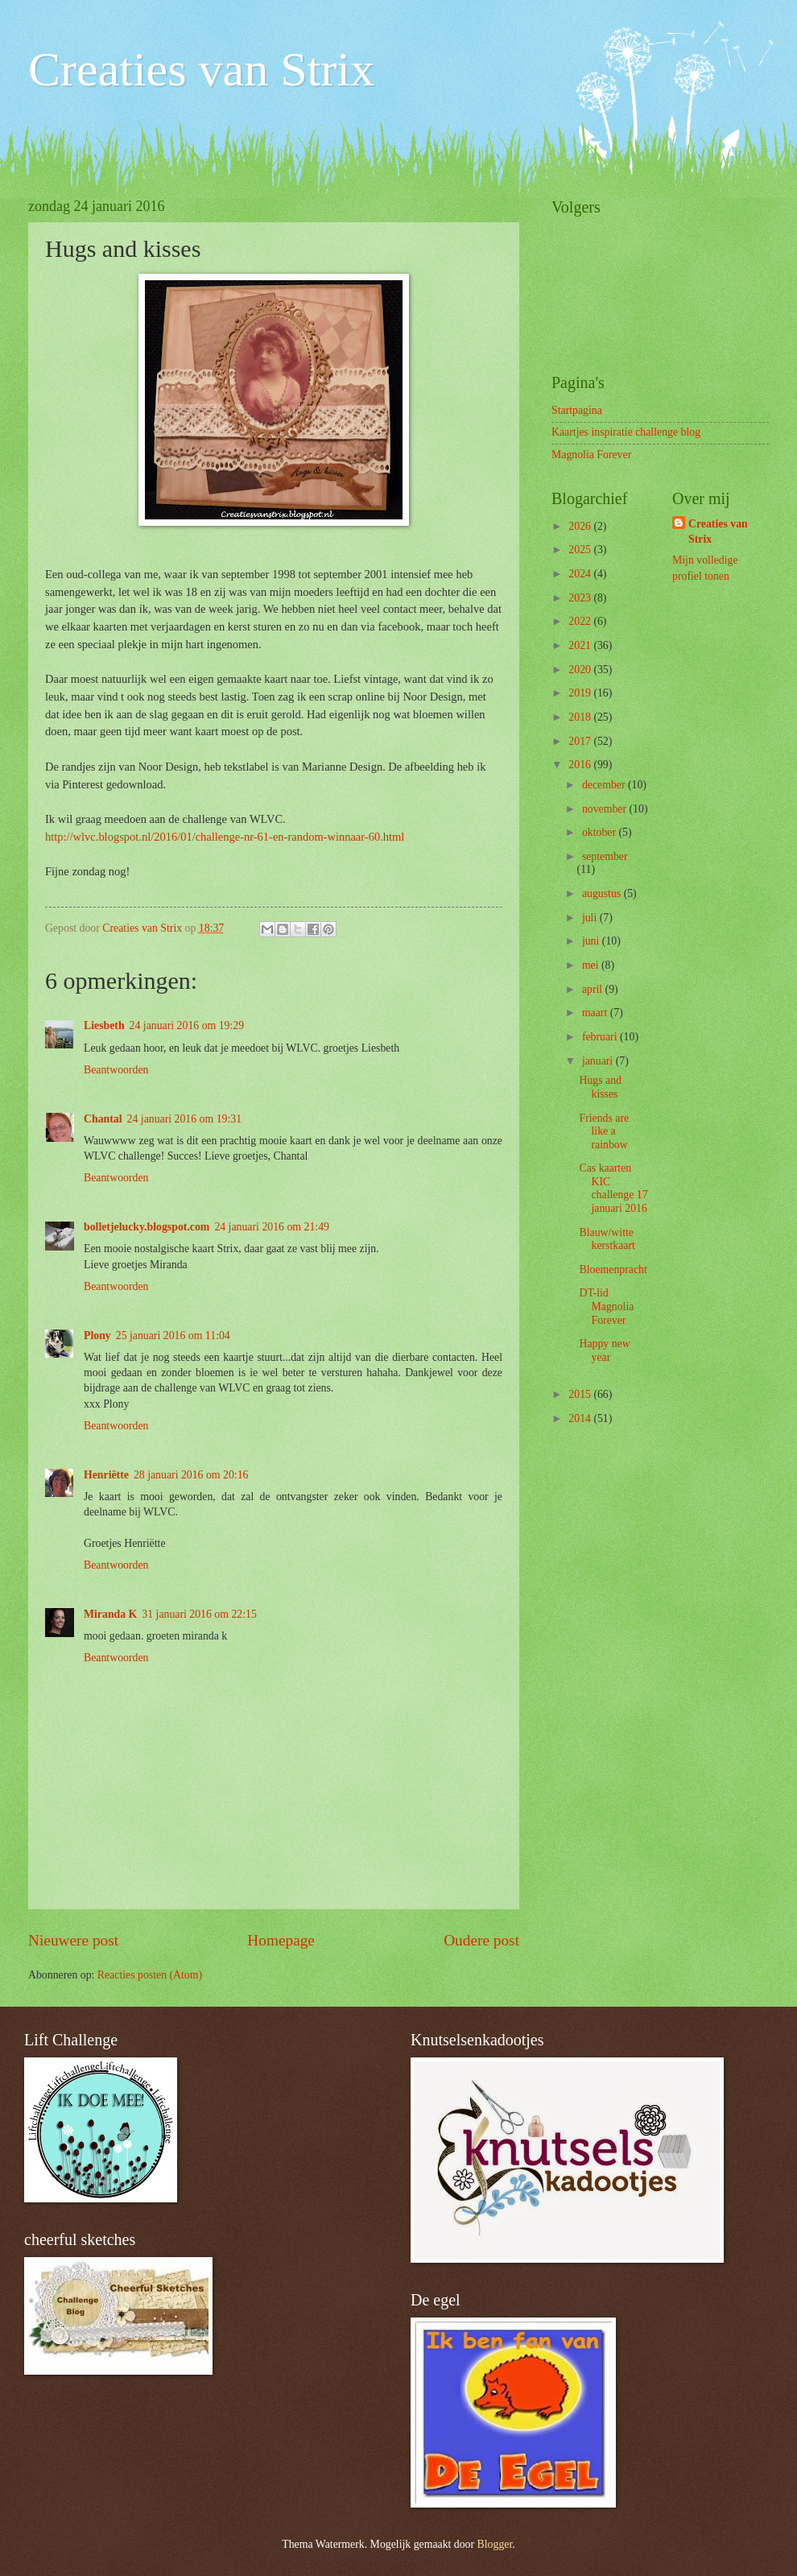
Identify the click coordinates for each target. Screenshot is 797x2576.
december (605, 785)
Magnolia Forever (591, 455)
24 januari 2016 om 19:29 (187, 1025)
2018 (580, 717)
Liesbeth (104, 1025)
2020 (580, 670)
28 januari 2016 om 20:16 (191, 1475)
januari (599, 1061)
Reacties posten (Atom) (149, 1975)
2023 (580, 598)
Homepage (281, 1940)
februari (601, 1037)
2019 (580, 693)
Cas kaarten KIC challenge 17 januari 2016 (613, 1188)
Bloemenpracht (612, 1269)
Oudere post (481, 1940)
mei (591, 965)
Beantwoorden (116, 1070)
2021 (580, 645)
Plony (97, 1335)
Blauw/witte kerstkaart (606, 1239)
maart (596, 1013)
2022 (580, 621)
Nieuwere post (73, 1940)
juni (592, 941)
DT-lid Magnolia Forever (606, 1306)
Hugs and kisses (600, 1087)
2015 (580, 1394)
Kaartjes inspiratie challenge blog (625, 432)
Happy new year (604, 1350)
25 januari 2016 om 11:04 (173, 1335)
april (593, 989)
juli (591, 918)
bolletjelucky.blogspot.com (146, 1227)
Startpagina (576, 410)
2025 (580, 550)
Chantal (103, 1119)
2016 (580, 765)
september (605, 856)
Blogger (495, 2544)
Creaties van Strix (201, 69)
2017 (580, 741)
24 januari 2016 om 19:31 (184, 1119)
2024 (580, 574)
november (606, 809)
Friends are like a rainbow (604, 1131)
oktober (600, 832)
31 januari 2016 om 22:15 (199, 1614)
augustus (603, 893)
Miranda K (110, 1614)
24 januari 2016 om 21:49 (271, 1227)
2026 (580, 526)
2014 (580, 1418)
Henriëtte (106, 1475)
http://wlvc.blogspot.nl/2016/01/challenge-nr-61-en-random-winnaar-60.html (224, 836)
